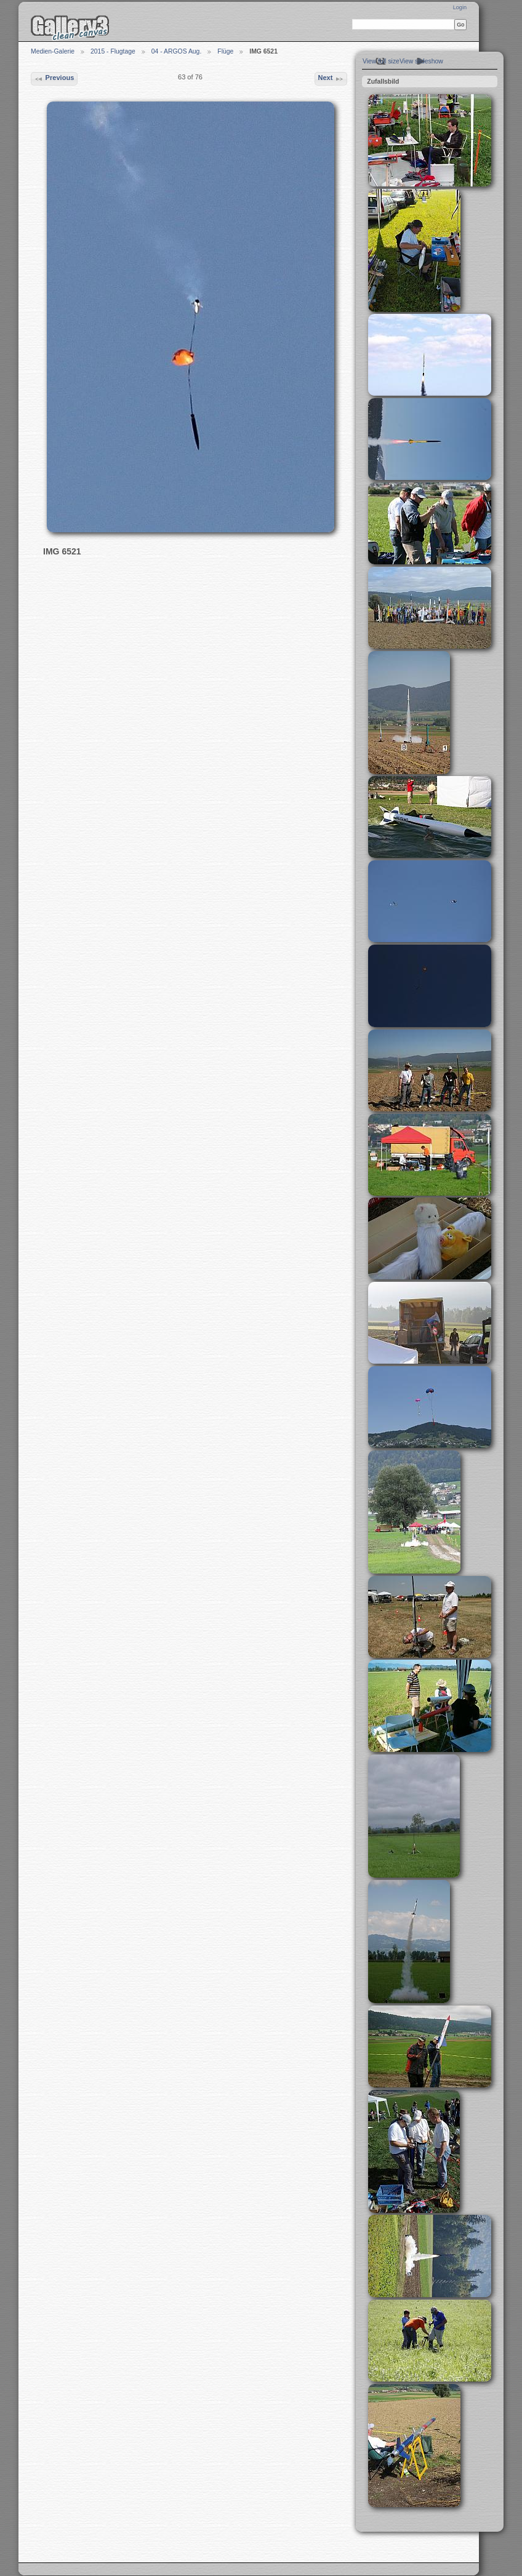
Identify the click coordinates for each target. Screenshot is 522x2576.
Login (460, 7)
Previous (54, 79)
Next (330, 79)
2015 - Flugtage (112, 51)
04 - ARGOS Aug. (176, 51)
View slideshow (421, 61)
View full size (381, 61)
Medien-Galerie (52, 51)
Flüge (225, 51)
